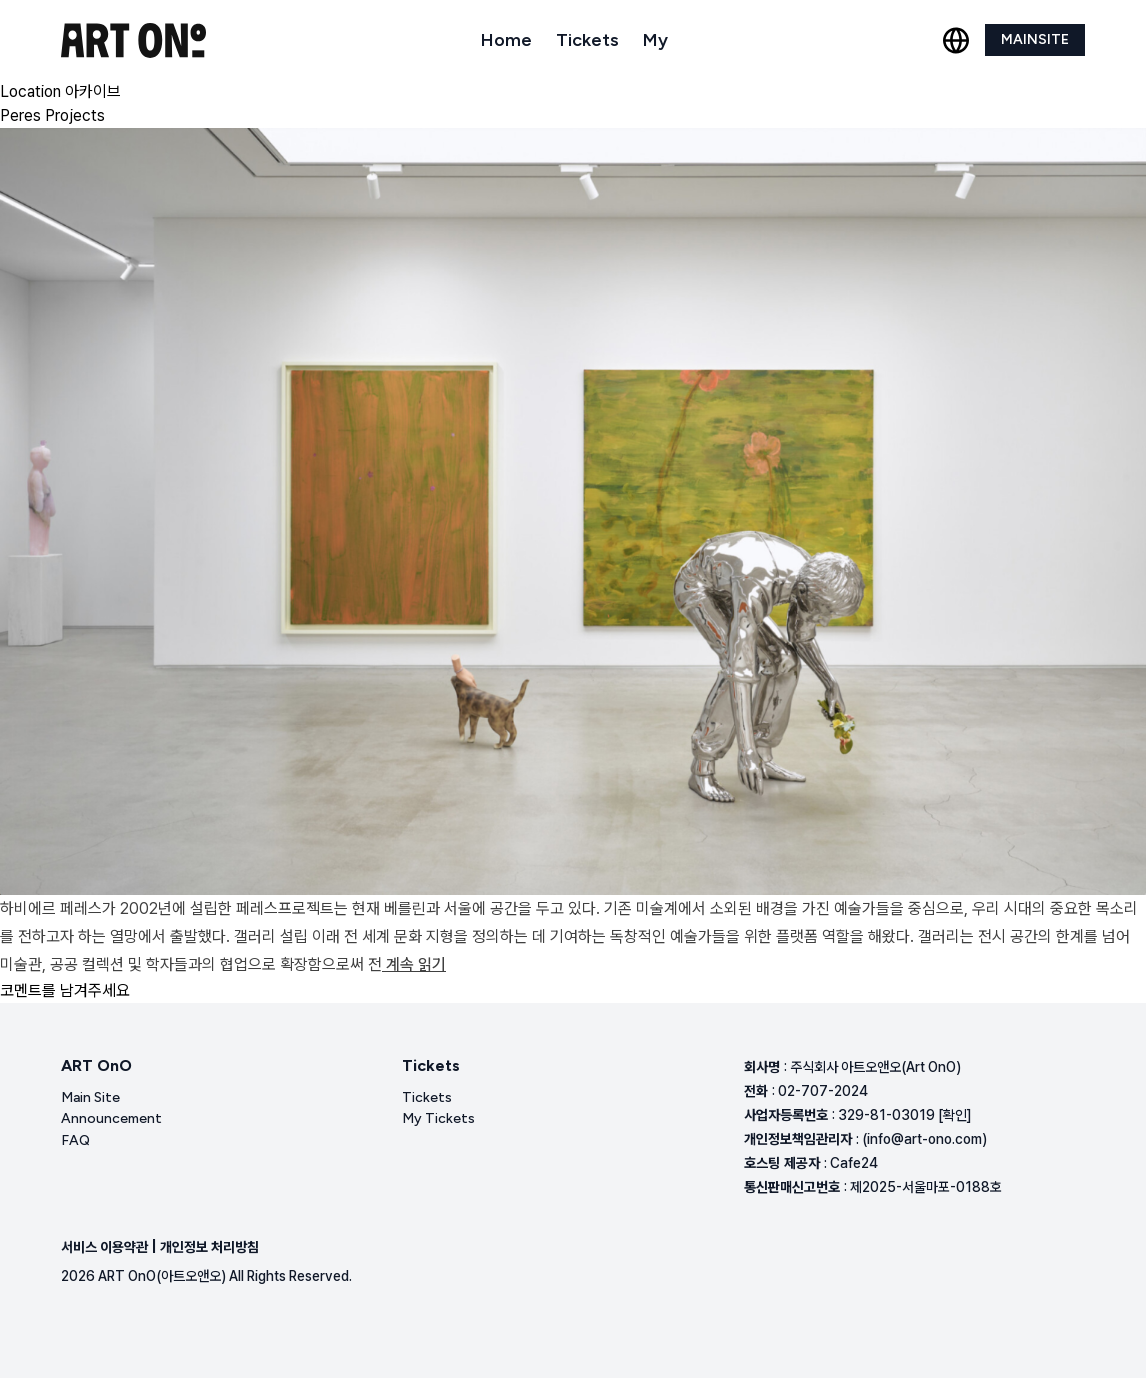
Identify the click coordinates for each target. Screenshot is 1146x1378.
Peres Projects (52, 115)
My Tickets (438, 1118)
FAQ (75, 1140)
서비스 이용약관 (104, 1247)
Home (506, 40)
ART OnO (96, 1065)
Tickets (587, 40)
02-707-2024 (823, 1091)
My (655, 40)
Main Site (90, 1097)
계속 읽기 (414, 964)
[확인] (955, 1115)
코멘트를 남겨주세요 (65, 990)
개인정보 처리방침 (209, 1247)
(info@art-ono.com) (924, 1139)
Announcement (111, 1118)
